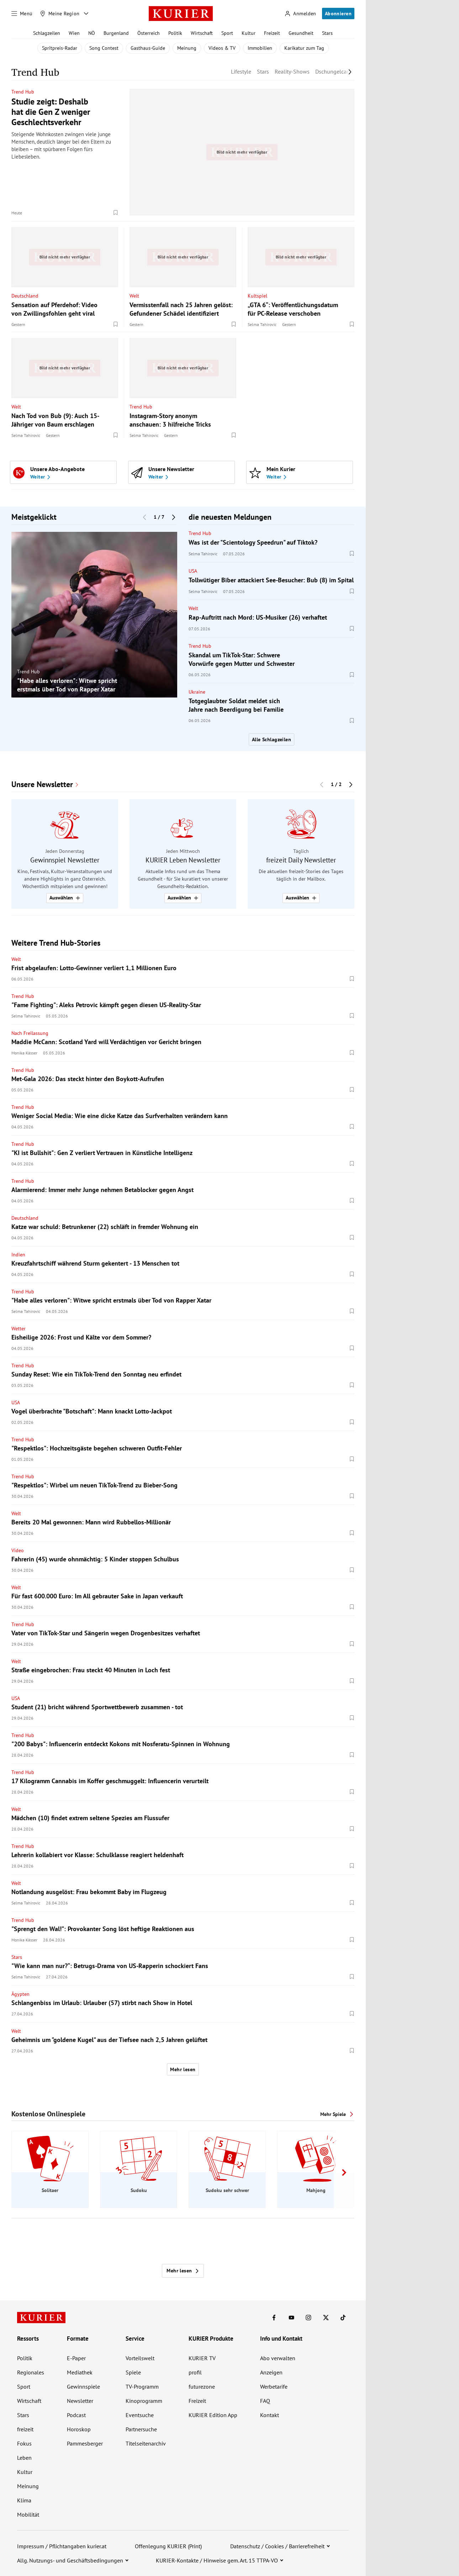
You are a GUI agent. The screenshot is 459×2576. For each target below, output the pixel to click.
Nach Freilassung (29, 1033)
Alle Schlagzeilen (271, 739)
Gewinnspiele (83, 2386)
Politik (175, 33)
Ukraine (197, 692)
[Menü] (22, 13)
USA (193, 571)
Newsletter (80, 2400)
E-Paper (76, 2358)
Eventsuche (140, 2415)
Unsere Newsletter (42, 784)
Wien (74, 33)
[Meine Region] (60, 13)
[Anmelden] (300, 13)
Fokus (24, 2443)
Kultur (248, 33)
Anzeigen (271, 2372)
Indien (18, 1254)
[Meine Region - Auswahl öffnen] (86, 13)
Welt (134, 295)
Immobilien (260, 48)
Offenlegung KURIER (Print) (168, 2546)
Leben (24, 2457)
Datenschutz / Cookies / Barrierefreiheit (277, 2546)
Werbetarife (273, 2386)
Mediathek (80, 2372)
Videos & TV (222, 48)
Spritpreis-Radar (59, 48)
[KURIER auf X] (326, 2317)
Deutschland (24, 295)
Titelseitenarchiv (146, 2443)
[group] (94, 614)
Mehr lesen (182, 2069)
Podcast (76, 2415)
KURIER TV (202, 2358)
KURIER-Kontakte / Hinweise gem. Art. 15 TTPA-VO (217, 2560)
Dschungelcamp (334, 71)
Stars (327, 33)
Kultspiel (257, 295)
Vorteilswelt (140, 2358)
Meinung (186, 48)
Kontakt (269, 2415)
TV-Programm (142, 2386)
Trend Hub (22, 92)
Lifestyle (241, 71)
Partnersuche (141, 2429)
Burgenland (116, 33)
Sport (227, 33)
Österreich (148, 33)
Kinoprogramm (144, 2400)
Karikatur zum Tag (304, 48)
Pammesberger (85, 2443)
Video (17, 1550)
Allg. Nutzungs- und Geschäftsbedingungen (70, 2560)
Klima (24, 2500)
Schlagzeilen (46, 33)
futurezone (202, 2386)
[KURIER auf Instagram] (308, 2317)
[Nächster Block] (173, 517)
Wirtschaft (202, 33)
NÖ (91, 33)
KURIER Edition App (213, 2415)
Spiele (133, 2372)
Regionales (30, 2372)
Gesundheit (301, 33)
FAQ (265, 2400)
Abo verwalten (277, 2358)
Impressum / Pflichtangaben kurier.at (61, 2546)
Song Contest (103, 48)
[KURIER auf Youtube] (291, 2317)
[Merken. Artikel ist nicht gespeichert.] (115, 212)
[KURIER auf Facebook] (274, 2317)
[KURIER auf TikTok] (343, 2317)
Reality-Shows (292, 71)
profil (195, 2372)
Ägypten (20, 1994)
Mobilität (28, 2514)
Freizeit (272, 33)
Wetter (18, 1328)
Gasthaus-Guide (148, 48)
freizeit (25, 2429)
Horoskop (79, 2429)
